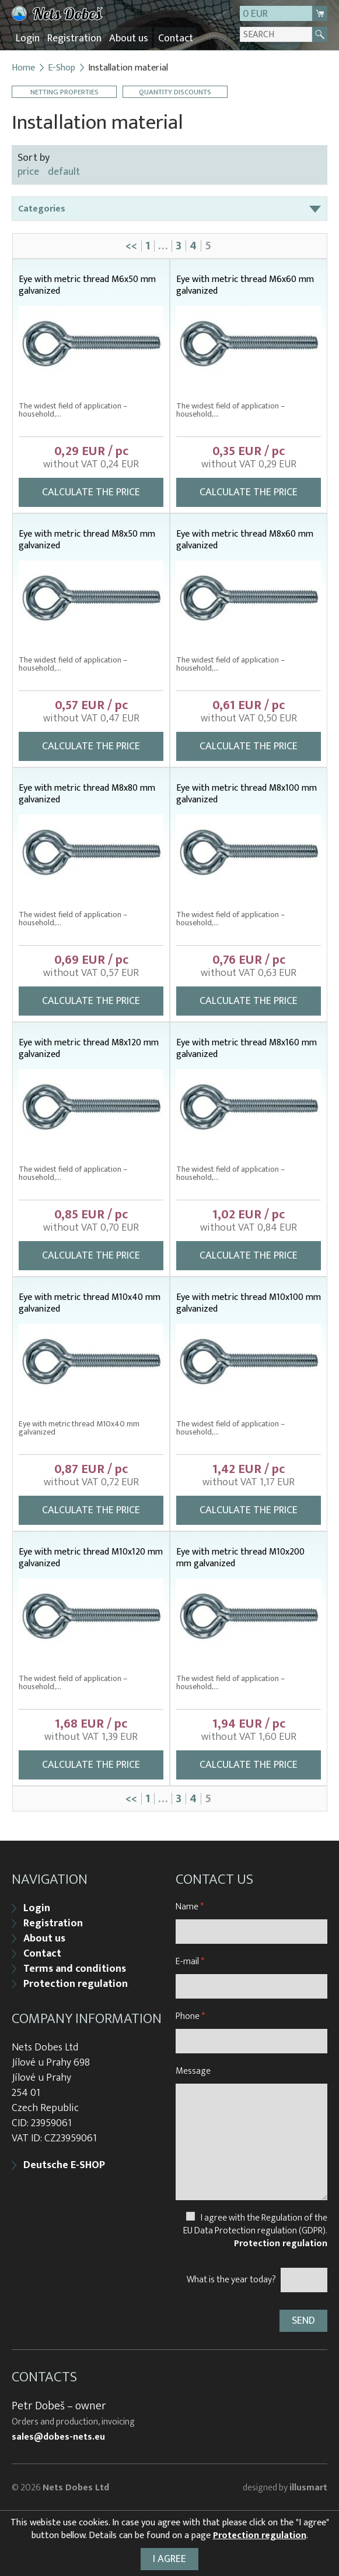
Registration (71, 38)
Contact (169, 38)
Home (23, 67)
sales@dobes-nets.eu (58, 2436)
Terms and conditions (74, 1967)
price (28, 170)
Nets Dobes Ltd (76, 2486)
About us (124, 38)
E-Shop (61, 67)
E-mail (190, 1960)
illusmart (308, 2486)
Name (190, 1906)
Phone (190, 2015)
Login (27, 38)
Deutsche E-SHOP (64, 2164)
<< (131, 245)
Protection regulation (75, 1983)
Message (193, 2070)
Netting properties (64, 90)
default (64, 170)
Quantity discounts (175, 90)
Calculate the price (91, 491)
